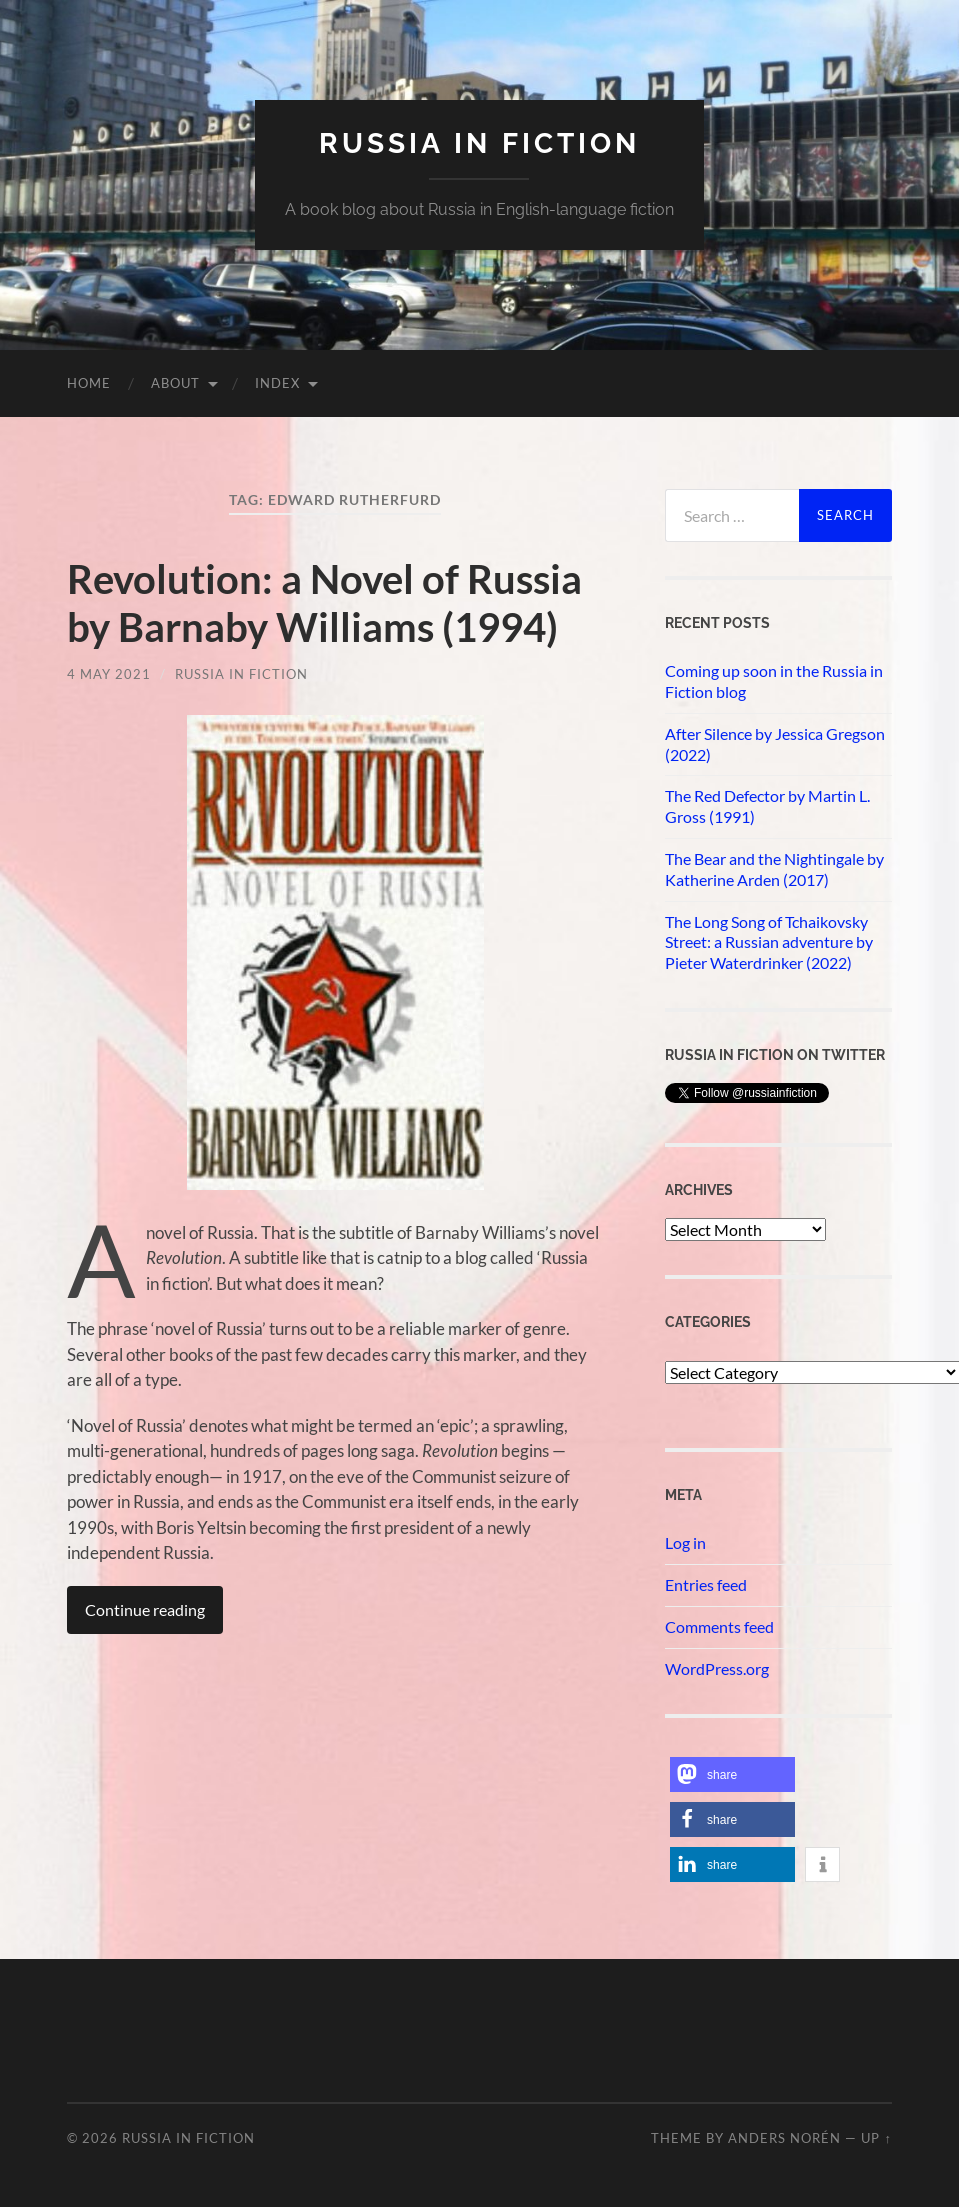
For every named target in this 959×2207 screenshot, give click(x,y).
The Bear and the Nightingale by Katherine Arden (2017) (774, 869)
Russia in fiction (479, 143)
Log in (685, 1542)
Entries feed (706, 1584)
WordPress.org (717, 1668)
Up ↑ (876, 2138)
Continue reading (145, 1609)
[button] (732, 1774)
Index (277, 383)
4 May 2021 (109, 674)
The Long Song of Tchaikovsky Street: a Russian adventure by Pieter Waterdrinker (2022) (769, 942)
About (175, 383)
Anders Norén (784, 2138)
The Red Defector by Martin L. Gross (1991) (767, 806)
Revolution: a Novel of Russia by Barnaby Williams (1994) (324, 603)
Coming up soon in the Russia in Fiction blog (774, 681)
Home (89, 383)
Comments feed (719, 1626)
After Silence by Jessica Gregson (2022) (775, 744)
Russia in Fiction (241, 674)
